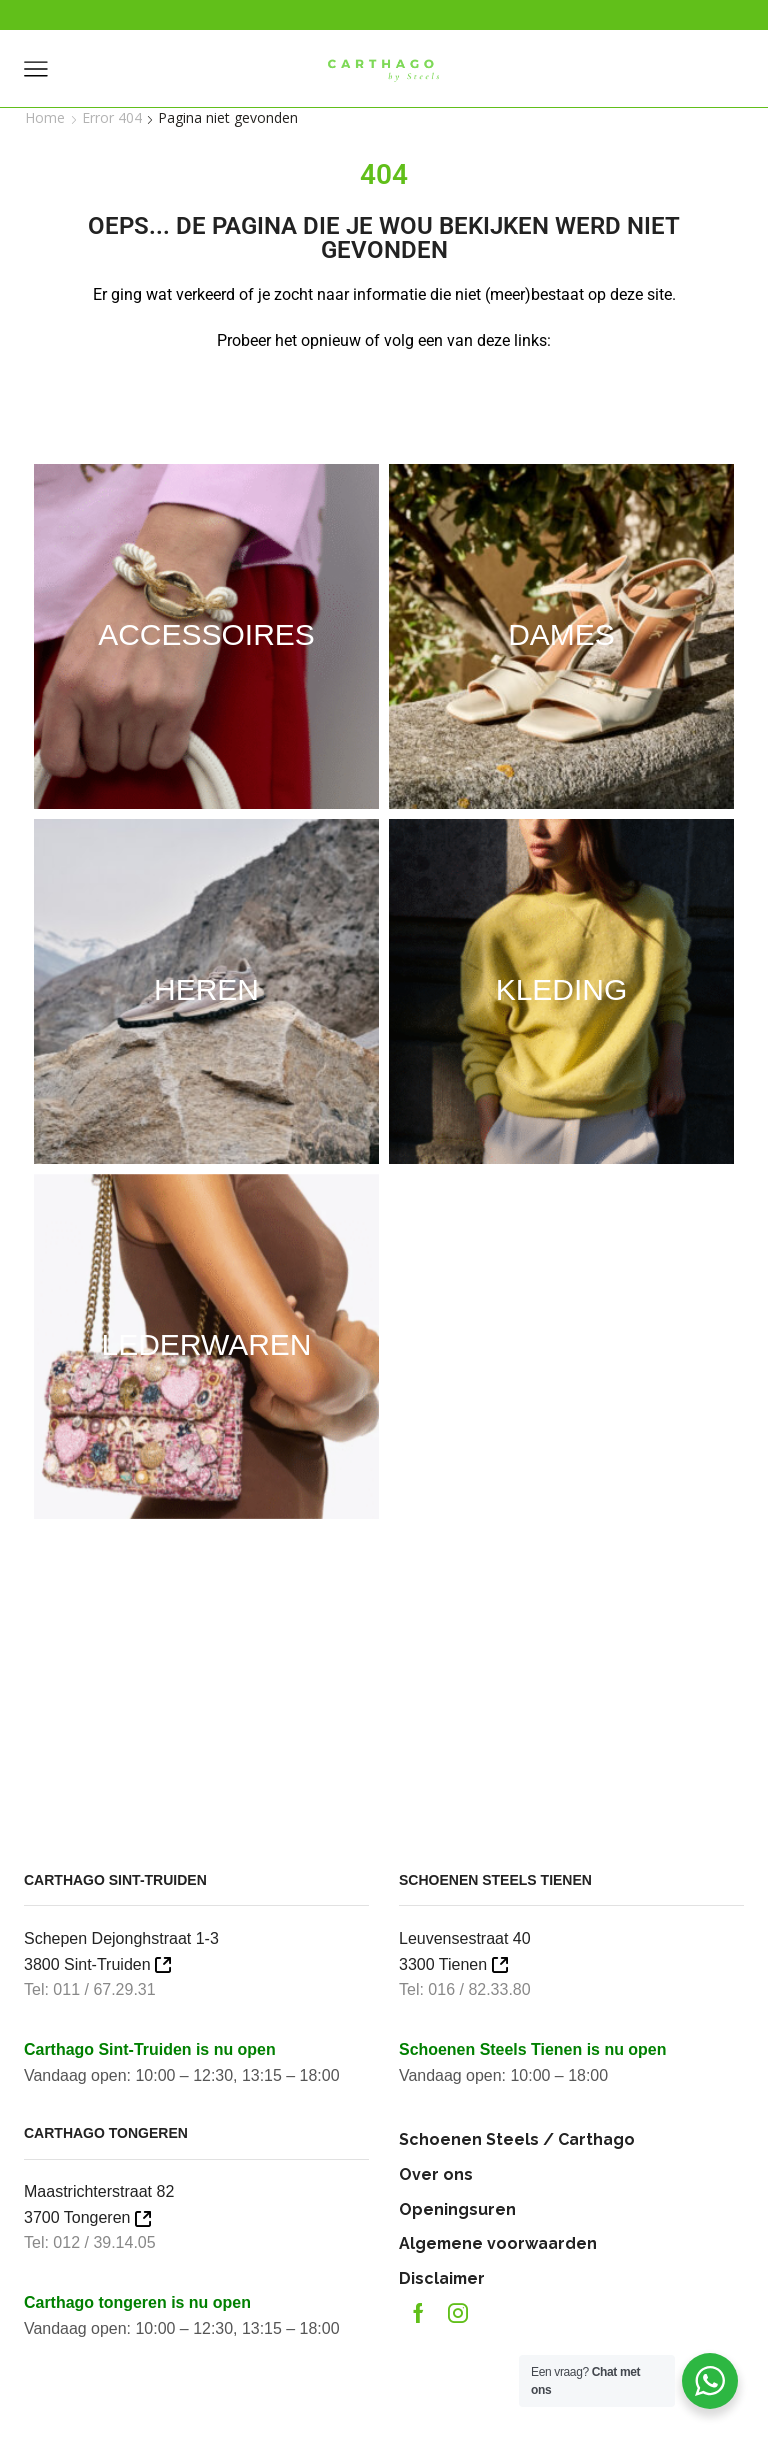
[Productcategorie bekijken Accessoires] (206, 635)
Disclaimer (442, 2278)
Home (45, 117)
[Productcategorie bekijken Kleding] (561, 990)
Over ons (436, 2174)
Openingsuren (457, 2209)
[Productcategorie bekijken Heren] (206, 990)
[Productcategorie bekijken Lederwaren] (206, 1345)
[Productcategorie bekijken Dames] (561, 635)
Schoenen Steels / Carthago (517, 2139)
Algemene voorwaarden (498, 2243)
